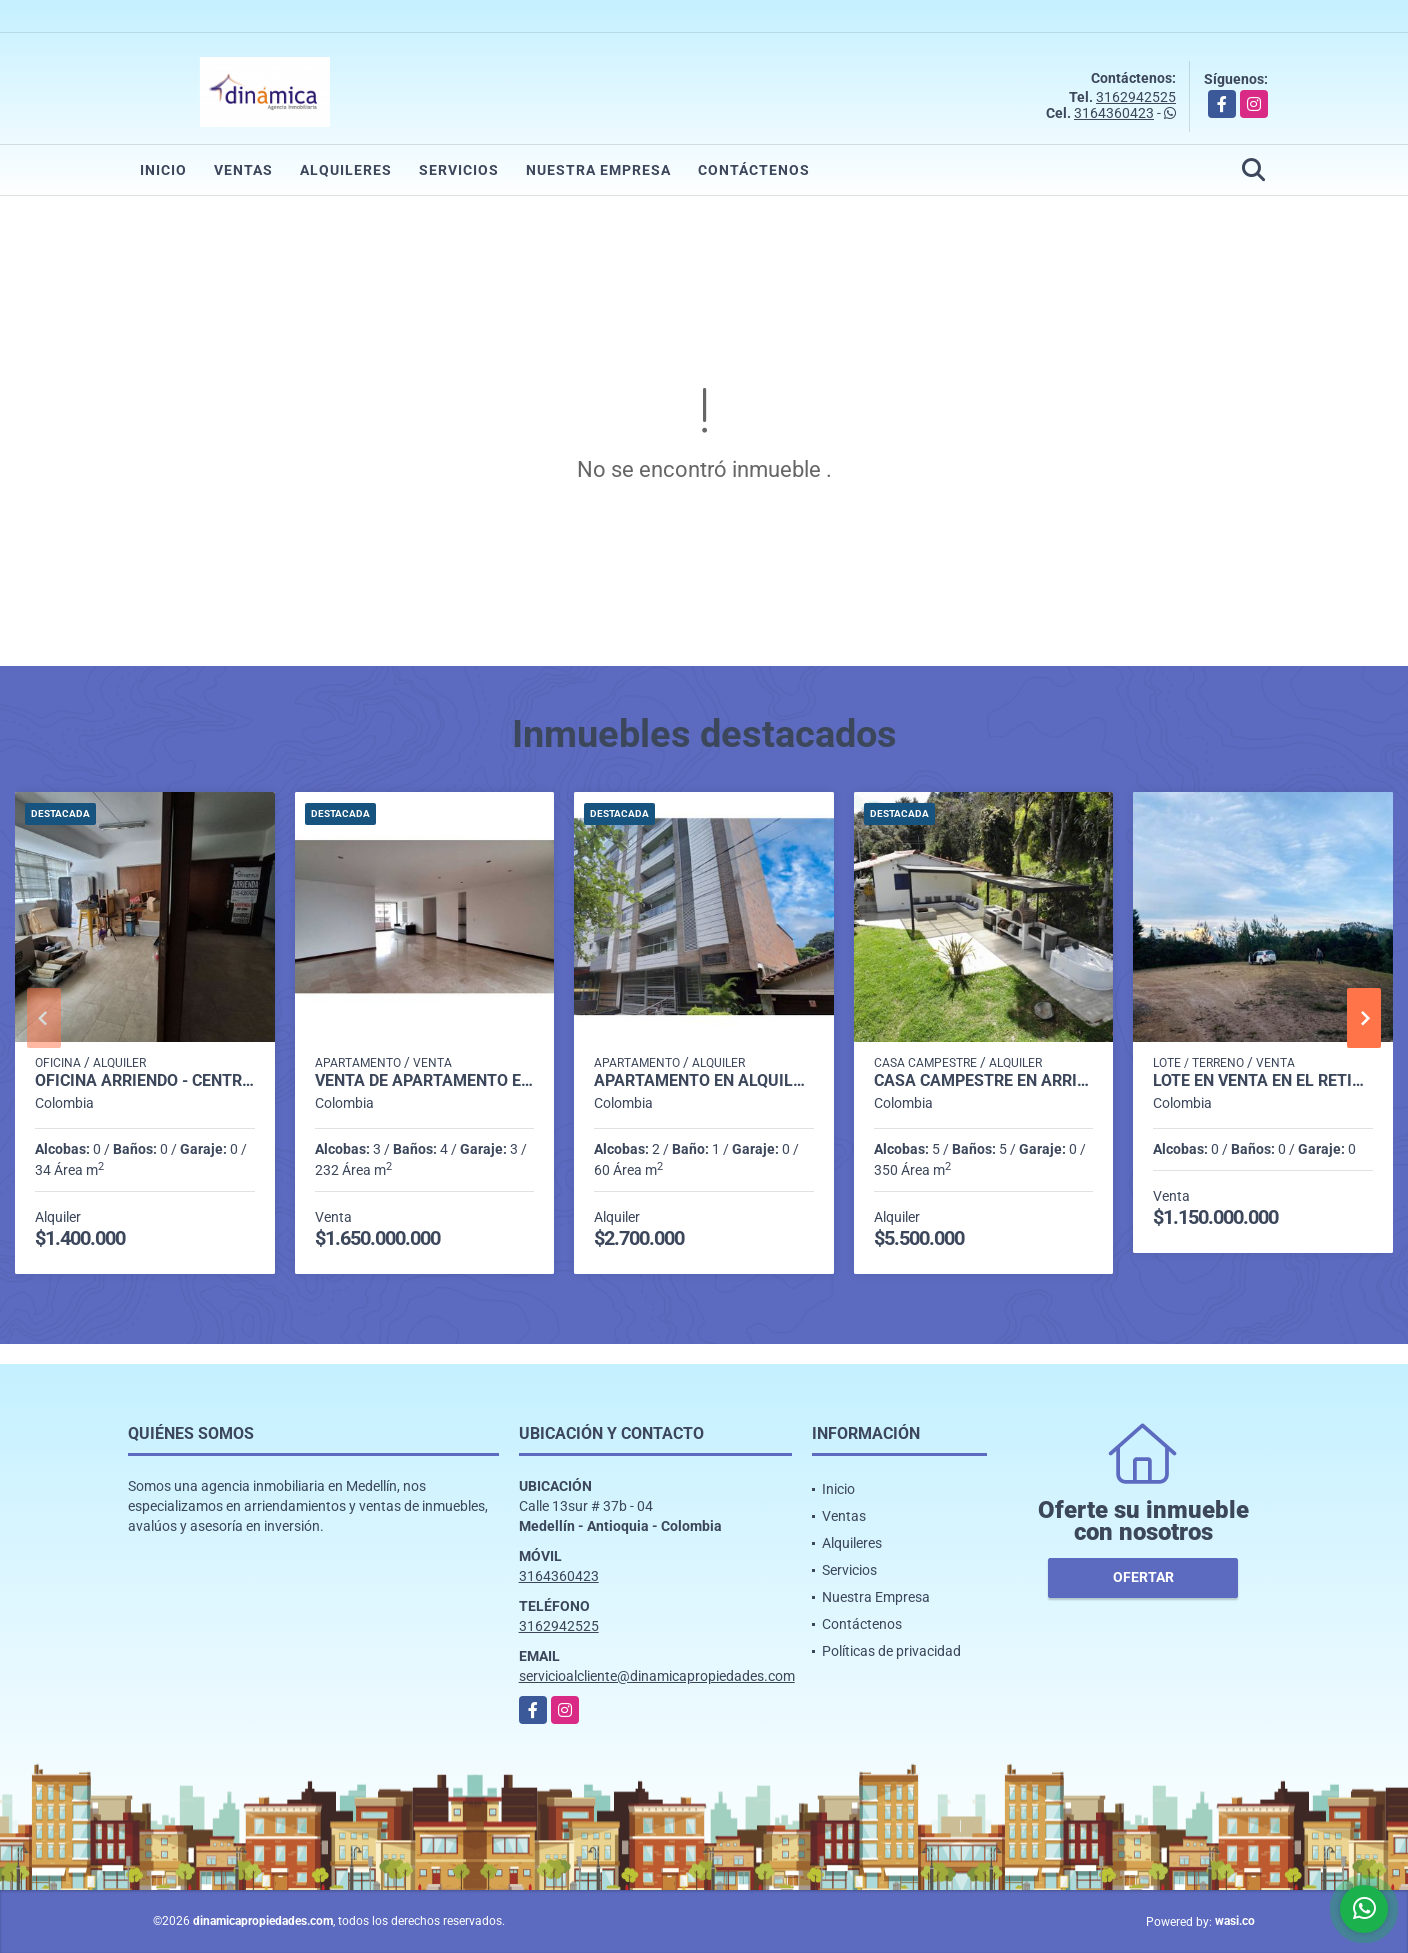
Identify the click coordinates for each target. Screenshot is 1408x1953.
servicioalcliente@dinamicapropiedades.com (657, 1676)
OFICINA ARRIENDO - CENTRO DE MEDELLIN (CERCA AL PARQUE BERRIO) (145, 1081)
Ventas (243, 170)
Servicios (459, 170)
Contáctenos (754, 170)
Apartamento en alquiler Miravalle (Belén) (704, 1081)
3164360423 (1114, 113)
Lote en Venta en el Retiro (1263, 1081)
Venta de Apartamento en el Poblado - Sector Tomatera (425, 1081)
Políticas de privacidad (891, 1651)
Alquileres (346, 170)
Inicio (163, 170)
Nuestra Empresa (598, 170)
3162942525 (1136, 97)
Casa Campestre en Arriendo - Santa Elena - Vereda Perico (984, 1081)
